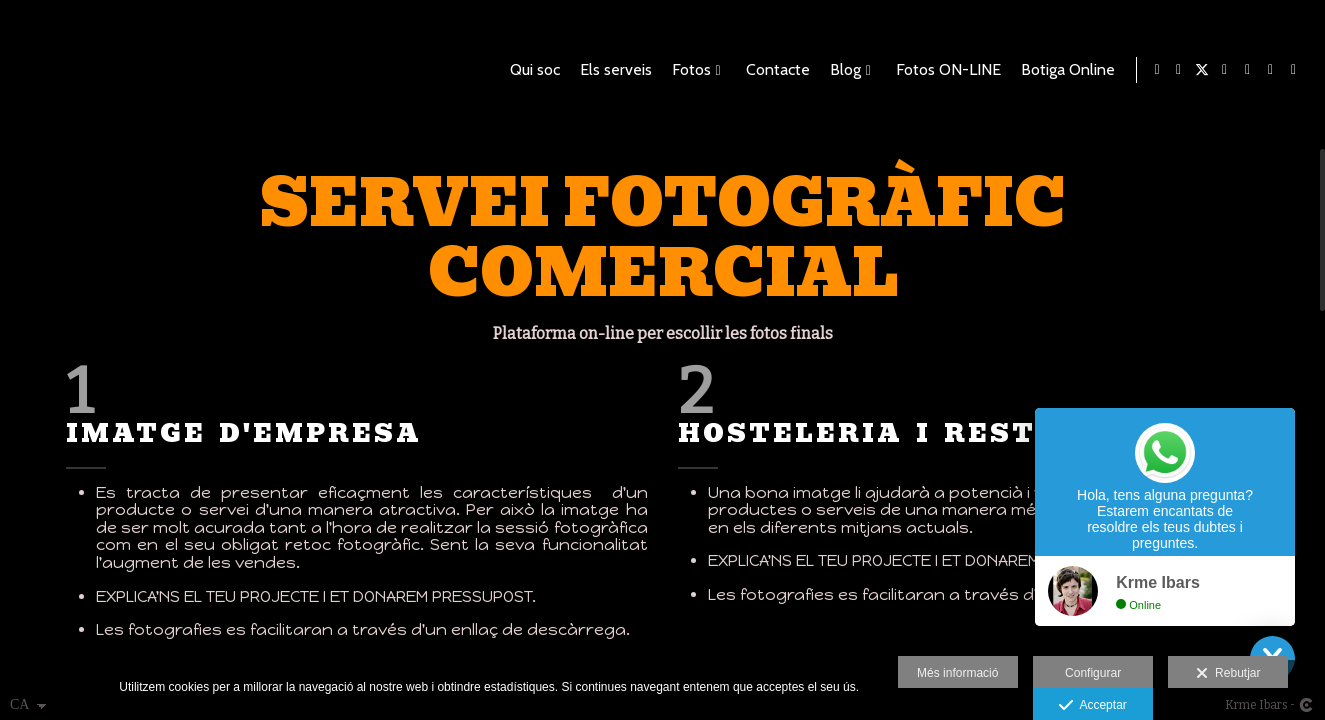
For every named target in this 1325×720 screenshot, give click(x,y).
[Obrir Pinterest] (1248, 70)
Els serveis (612, 70)
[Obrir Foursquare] (1271, 70)
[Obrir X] (1202, 70)
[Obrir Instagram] (1294, 70)
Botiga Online (1064, 70)
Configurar (1093, 673)
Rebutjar (1228, 674)
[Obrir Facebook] (1179, 70)
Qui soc (531, 70)
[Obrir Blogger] (1225, 70)
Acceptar (1092, 706)
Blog (841, 70)
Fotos (687, 70)
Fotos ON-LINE (944, 70)
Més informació (957, 673)
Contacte (774, 70)
